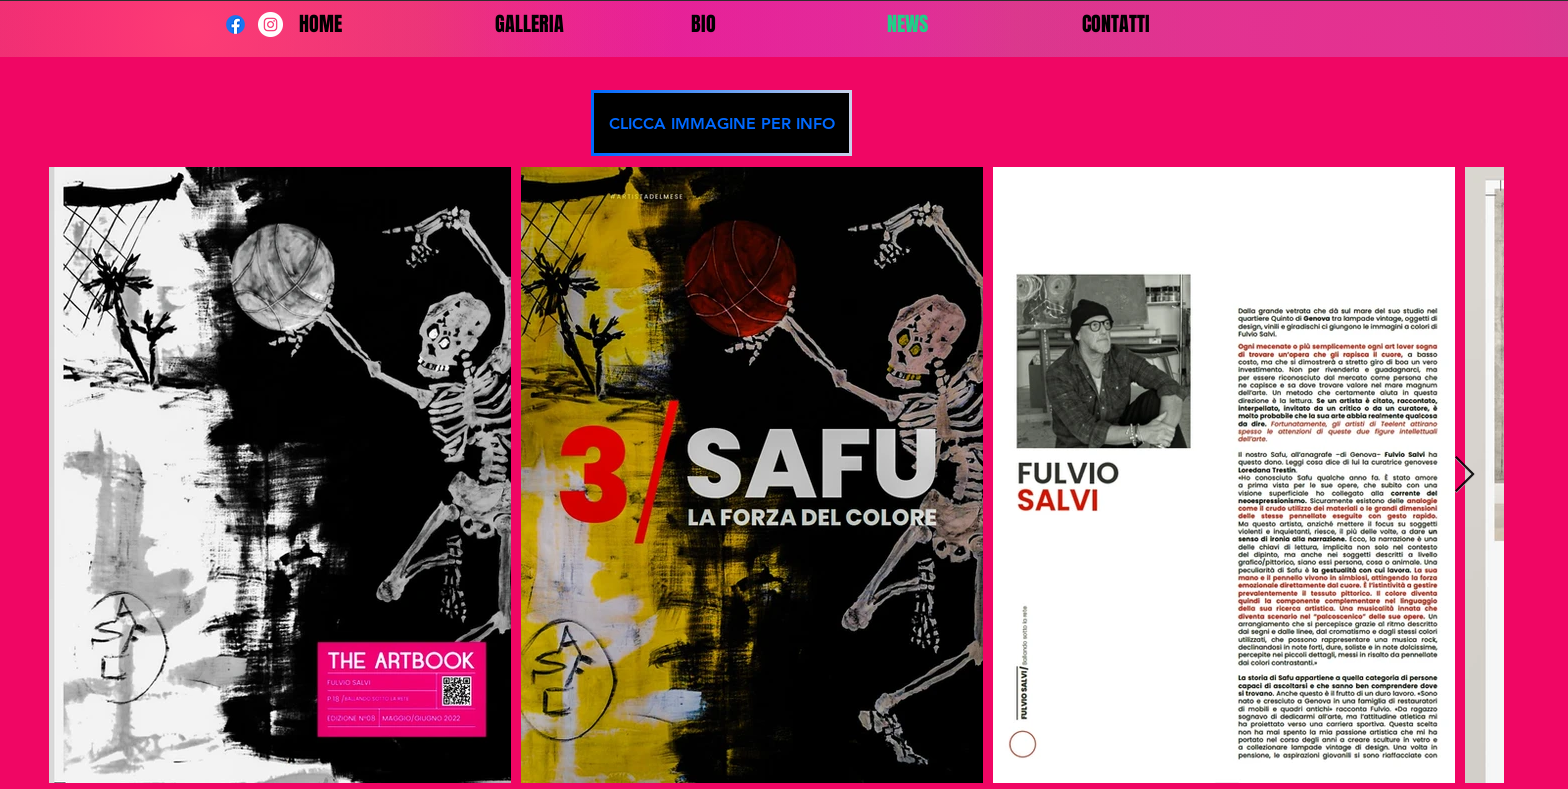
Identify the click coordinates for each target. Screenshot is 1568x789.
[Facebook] (235, 24)
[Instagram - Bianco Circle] (270, 24)
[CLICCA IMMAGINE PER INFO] (721, 123)
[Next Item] (1464, 475)
